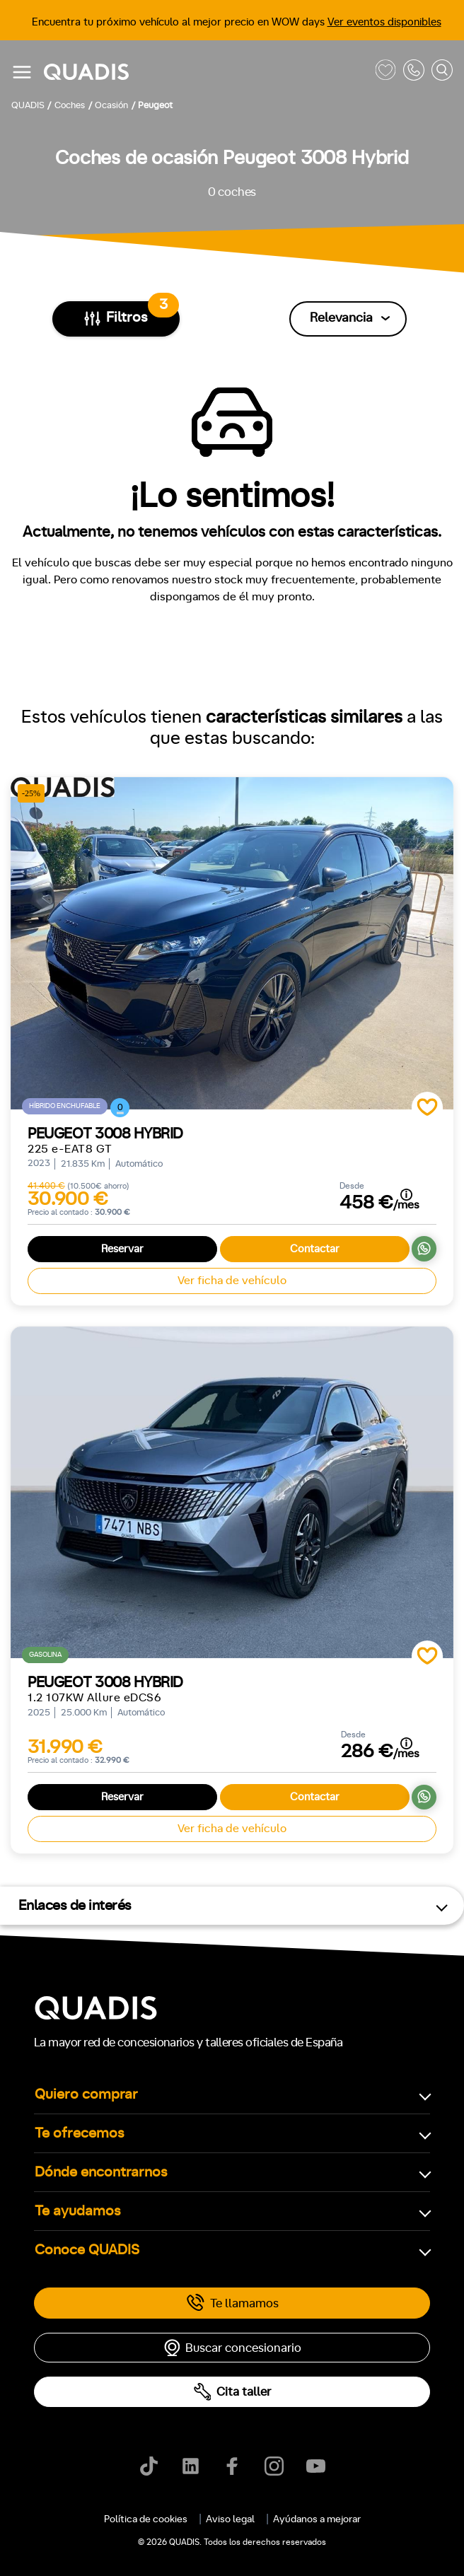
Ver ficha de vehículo (232, 1280)
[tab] (151, 2514)
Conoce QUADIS (87, 2250)
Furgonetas (302, 2514)
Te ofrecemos (79, 2133)
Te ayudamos (78, 2211)
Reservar (122, 1249)
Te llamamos (232, 2303)
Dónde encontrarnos (101, 2172)
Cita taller (232, 2392)
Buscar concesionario (232, 2347)
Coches (151, 2514)
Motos (222, 2514)
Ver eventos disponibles (384, 22)
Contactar (315, 1249)
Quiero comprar (86, 2094)
